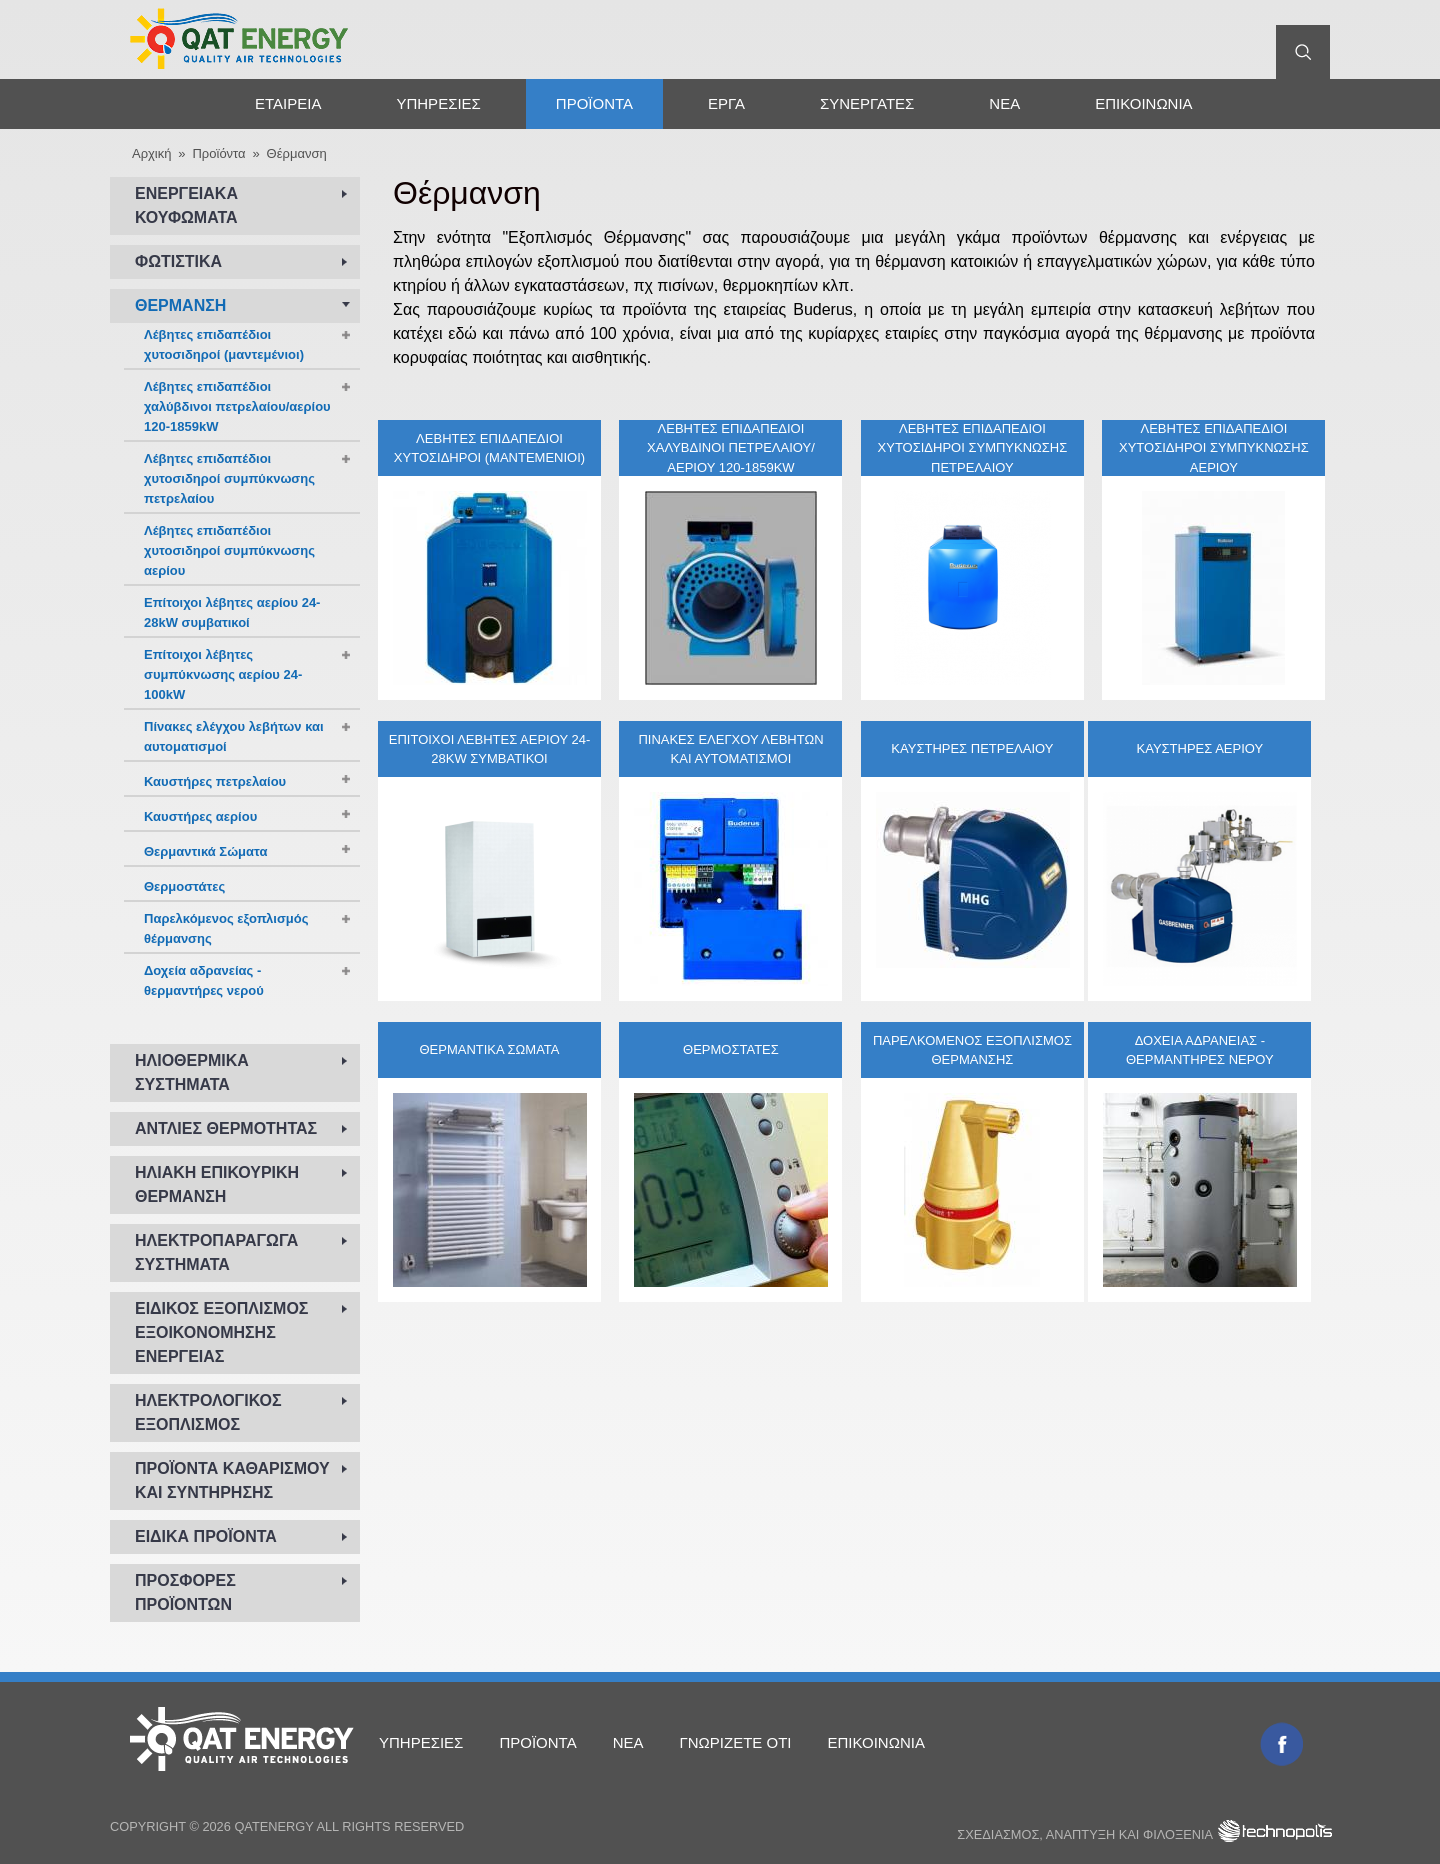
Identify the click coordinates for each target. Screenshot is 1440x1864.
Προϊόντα (594, 103)
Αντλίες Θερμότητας (226, 1128)
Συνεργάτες (867, 103)
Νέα (1004, 103)
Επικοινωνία (1143, 103)
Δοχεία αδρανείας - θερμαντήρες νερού (1200, 1049)
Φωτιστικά (178, 261)
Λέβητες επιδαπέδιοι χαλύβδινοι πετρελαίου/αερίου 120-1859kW (731, 447)
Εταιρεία (288, 103)
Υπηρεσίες (438, 103)
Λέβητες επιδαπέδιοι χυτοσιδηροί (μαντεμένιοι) (489, 447)
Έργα (726, 103)
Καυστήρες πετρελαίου (972, 748)
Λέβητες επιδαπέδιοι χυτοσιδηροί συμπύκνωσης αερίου (1214, 447)
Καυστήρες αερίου (1200, 748)
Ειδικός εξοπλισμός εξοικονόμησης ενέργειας (221, 1332)
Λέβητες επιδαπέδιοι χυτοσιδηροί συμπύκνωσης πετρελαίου (973, 447)
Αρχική (167, 103)
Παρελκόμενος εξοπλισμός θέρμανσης (972, 1049)
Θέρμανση (297, 153)
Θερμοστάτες (731, 1049)
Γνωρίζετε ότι (735, 1742)
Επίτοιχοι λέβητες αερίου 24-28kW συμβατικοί (490, 748)
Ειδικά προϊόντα (206, 1536)
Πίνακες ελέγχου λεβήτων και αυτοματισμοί (730, 748)
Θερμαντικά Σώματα (489, 1049)
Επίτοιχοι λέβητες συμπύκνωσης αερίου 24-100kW (223, 674)
